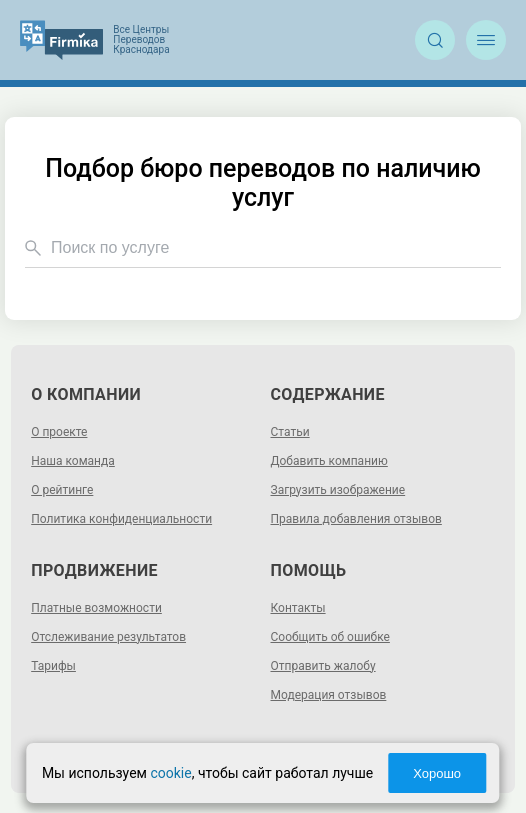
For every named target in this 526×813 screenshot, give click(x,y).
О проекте (59, 432)
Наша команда (73, 461)
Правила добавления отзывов (356, 519)
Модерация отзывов (329, 695)
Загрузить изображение (338, 490)
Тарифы (53, 666)
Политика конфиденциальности (121, 519)
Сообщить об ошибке (330, 637)
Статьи (290, 432)
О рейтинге (62, 490)
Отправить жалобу (323, 666)
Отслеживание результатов (108, 637)
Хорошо (437, 773)
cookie (170, 773)
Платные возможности (96, 608)
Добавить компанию (329, 461)
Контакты (298, 608)
